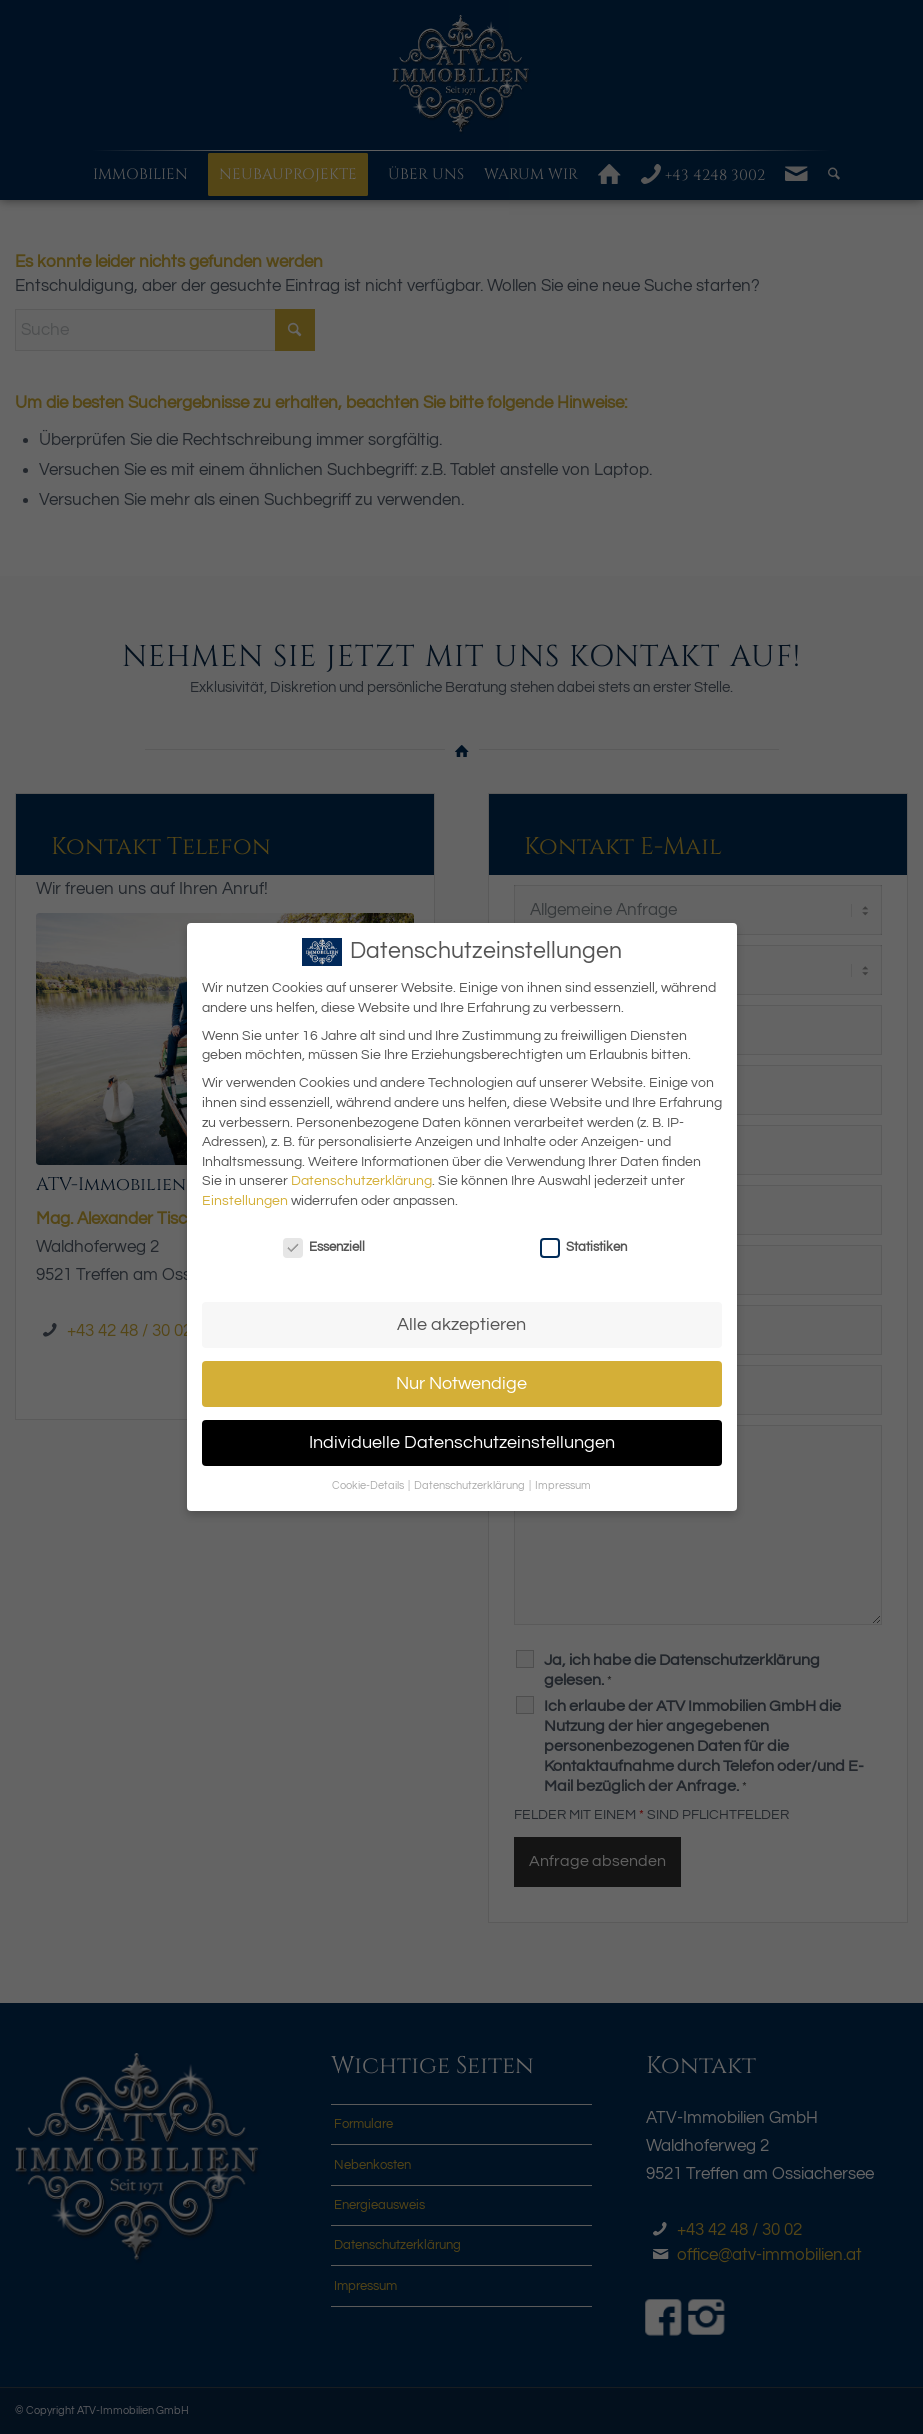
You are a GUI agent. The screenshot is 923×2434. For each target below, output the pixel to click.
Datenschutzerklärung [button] (470, 1485)
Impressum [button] (563, 1485)
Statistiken (583, 1247)
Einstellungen (245, 1201)
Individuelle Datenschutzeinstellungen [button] (462, 1443)
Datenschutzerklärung (361, 1181)
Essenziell (324, 1247)
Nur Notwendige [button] (461, 1384)
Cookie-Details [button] (369, 1485)
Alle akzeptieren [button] (461, 1325)
